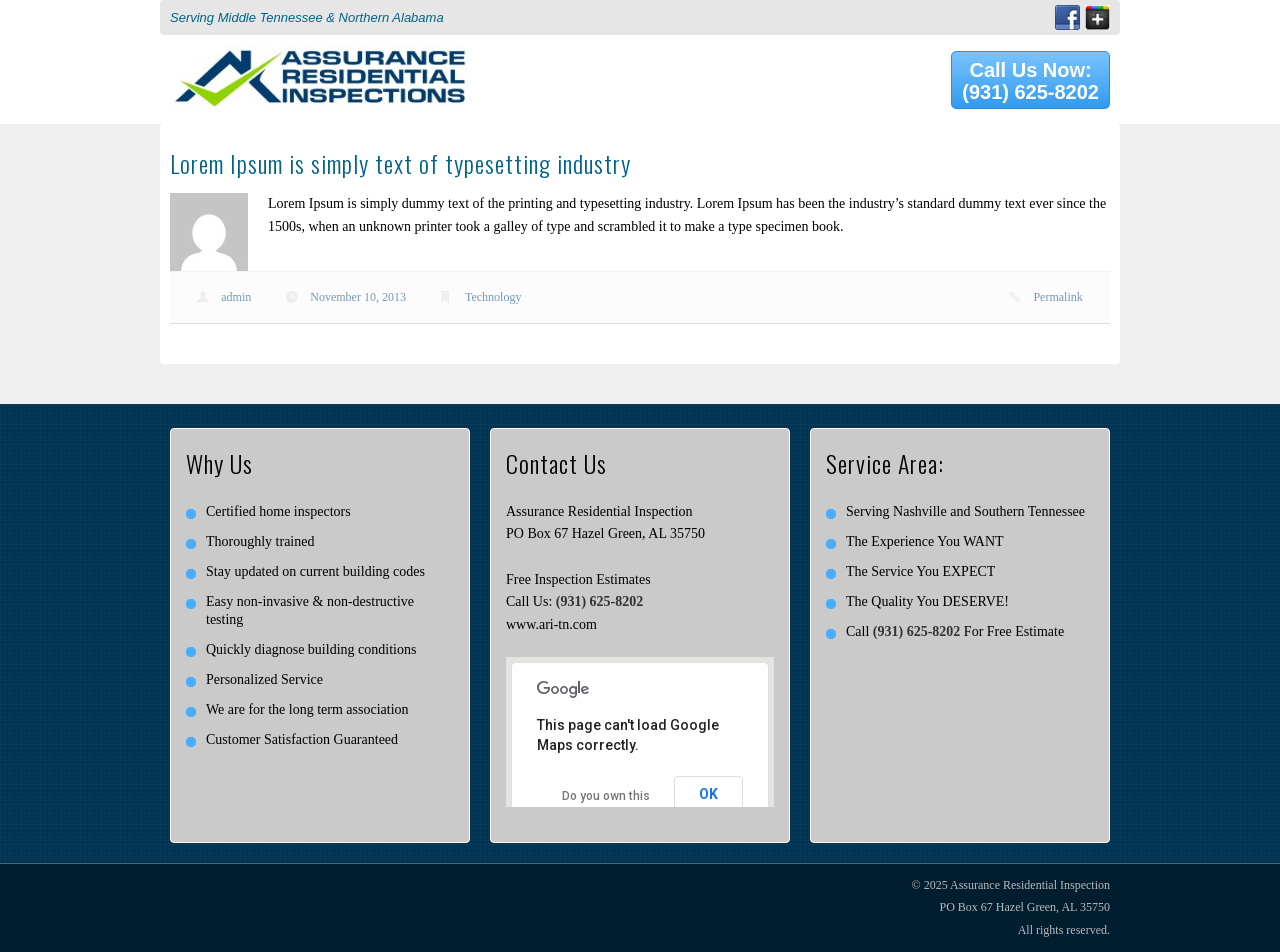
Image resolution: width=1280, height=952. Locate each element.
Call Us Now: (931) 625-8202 (1030, 81)
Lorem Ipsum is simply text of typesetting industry (400, 163)
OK (708, 794)
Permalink (1057, 297)
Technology (493, 297)
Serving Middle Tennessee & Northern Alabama (307, 17)
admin (236, 297)
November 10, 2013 (358, 297)
